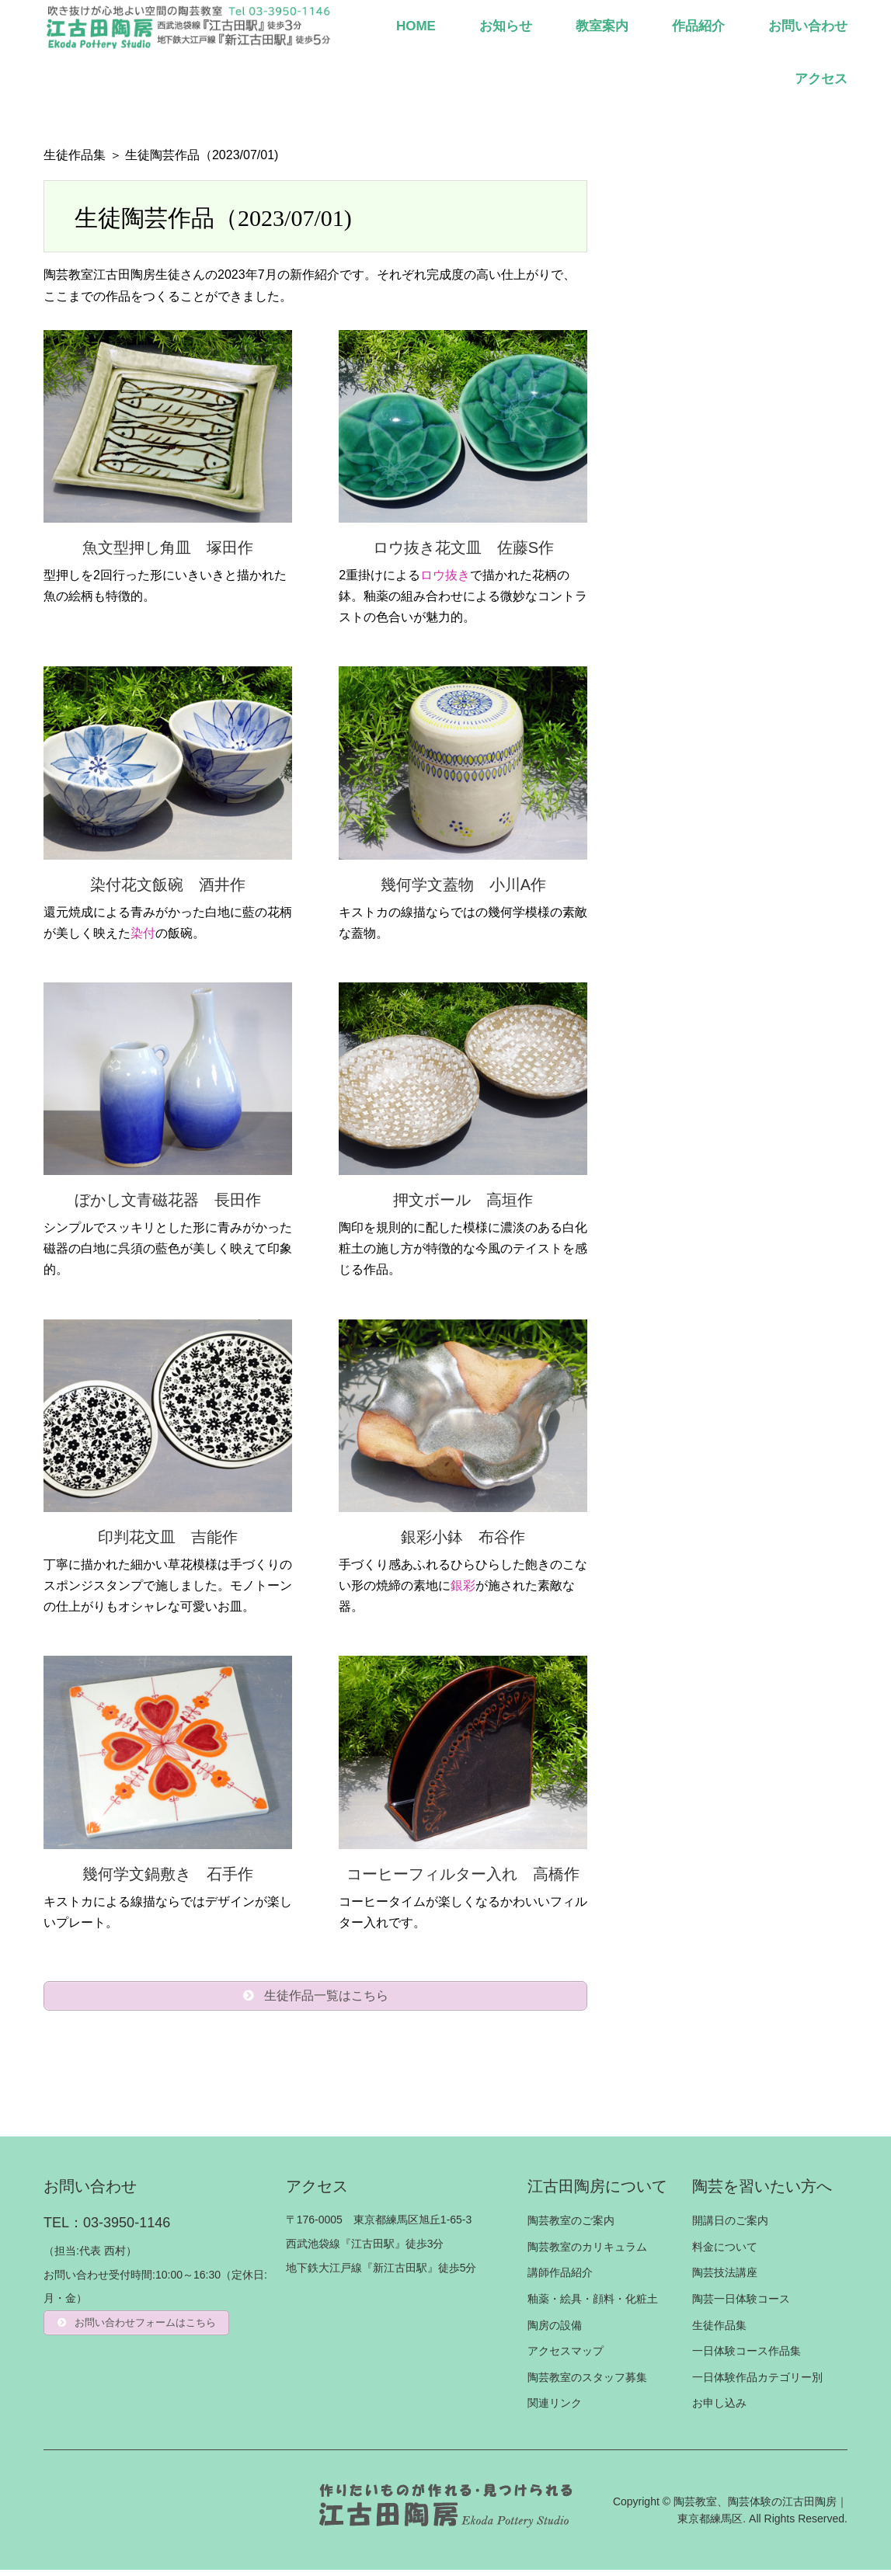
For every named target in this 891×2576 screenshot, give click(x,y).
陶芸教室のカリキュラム (587, 2252)
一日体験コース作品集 (746, 2357)
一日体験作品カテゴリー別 (757, 2382)
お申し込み (719, 2409)
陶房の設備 (554, 2330)
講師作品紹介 (560, 2278)
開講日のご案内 (730, 2226)
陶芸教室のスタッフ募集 (587, 2382)
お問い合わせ (807, 26)
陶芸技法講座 (724, 2278)
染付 (143, 933)
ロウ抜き (445, 575)
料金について (724, 2252)
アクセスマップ (565, 2357)
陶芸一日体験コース (741, 2305)
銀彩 (463, 1585)
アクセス (821, 78)
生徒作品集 (75, 155)
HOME (416, 26)
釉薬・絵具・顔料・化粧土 (592, 2305)
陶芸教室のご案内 (570, 2226)
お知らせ (505, 26)
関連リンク (554, 2409)
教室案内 (602, 26)
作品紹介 (698, 26)
